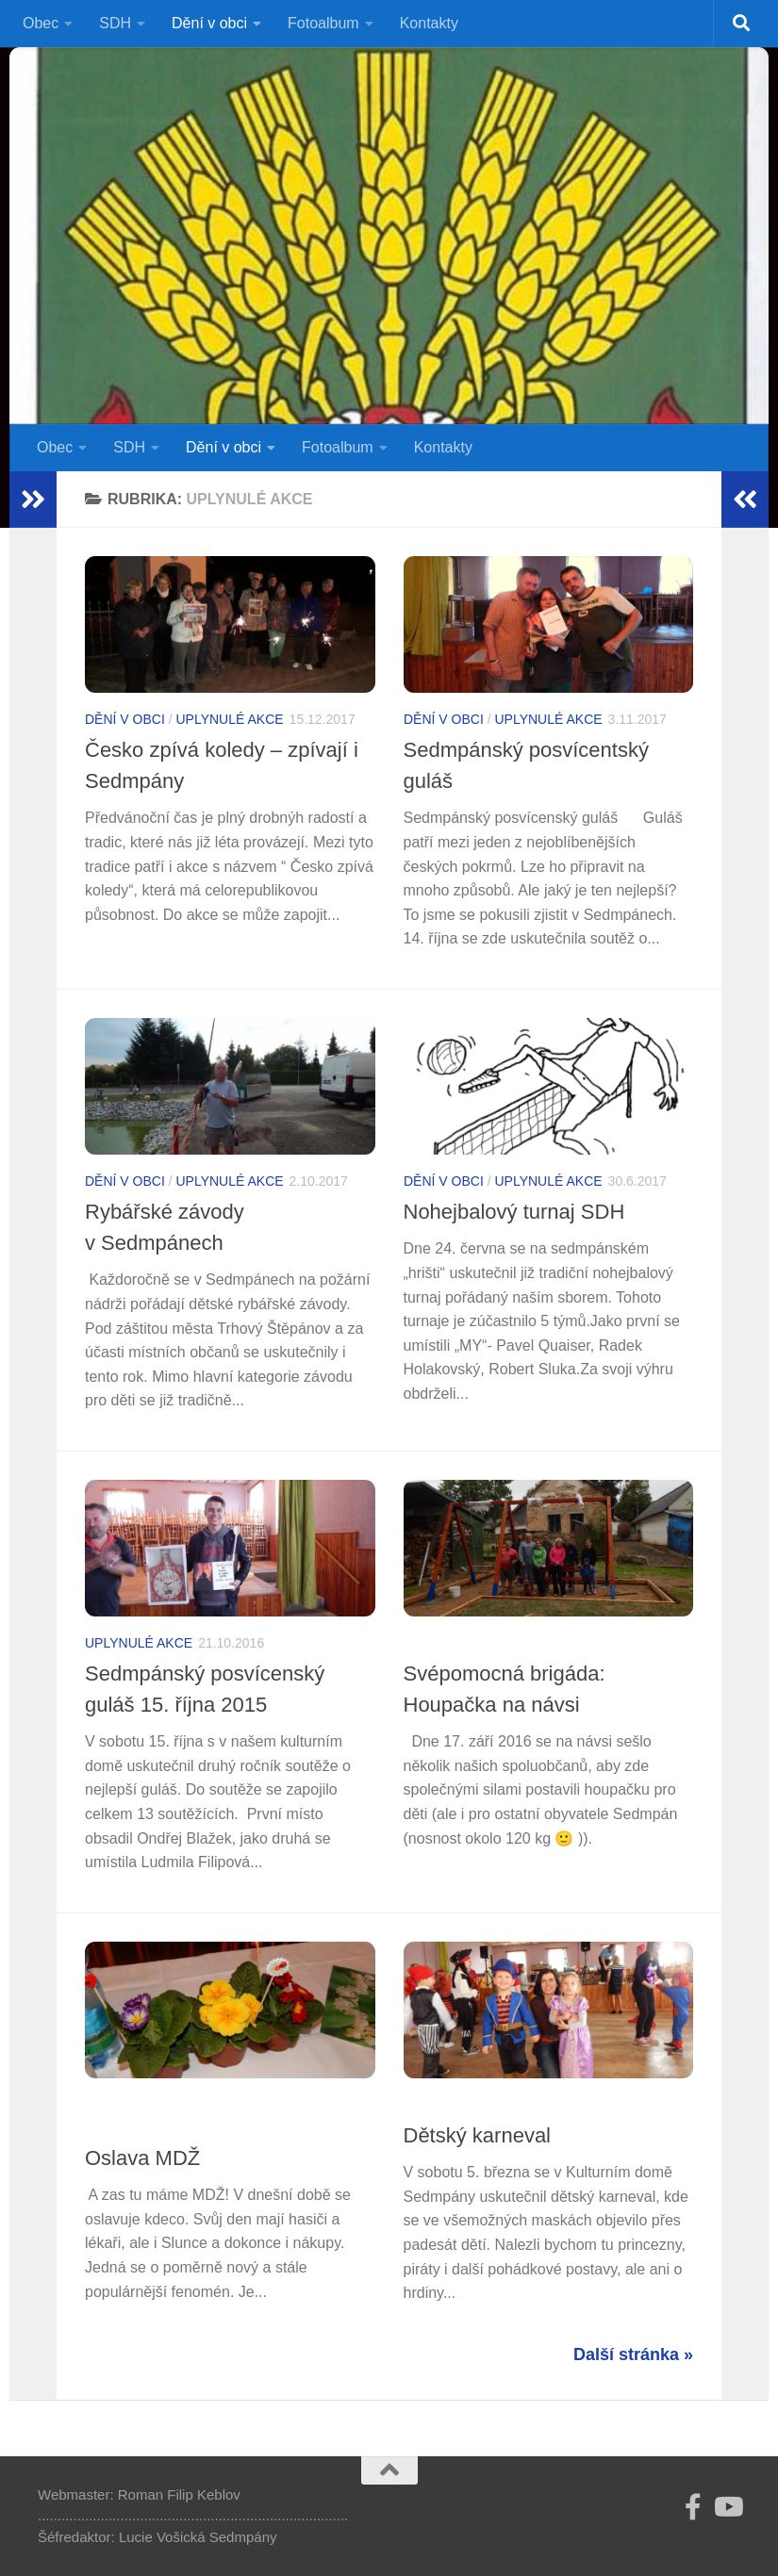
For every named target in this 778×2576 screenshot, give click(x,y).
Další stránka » (633, 2354)
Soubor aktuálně (150, 2104)
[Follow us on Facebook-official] (693, 2507)
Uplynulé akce (229, 719)
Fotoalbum (323, 23)
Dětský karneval (478, 2135)
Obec (40, 23)
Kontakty (429, 23)
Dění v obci (209, 23)
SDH (115, 23)
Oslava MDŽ (142, 2158)
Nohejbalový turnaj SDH (514, 1211)
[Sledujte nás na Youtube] (727, 2507)
